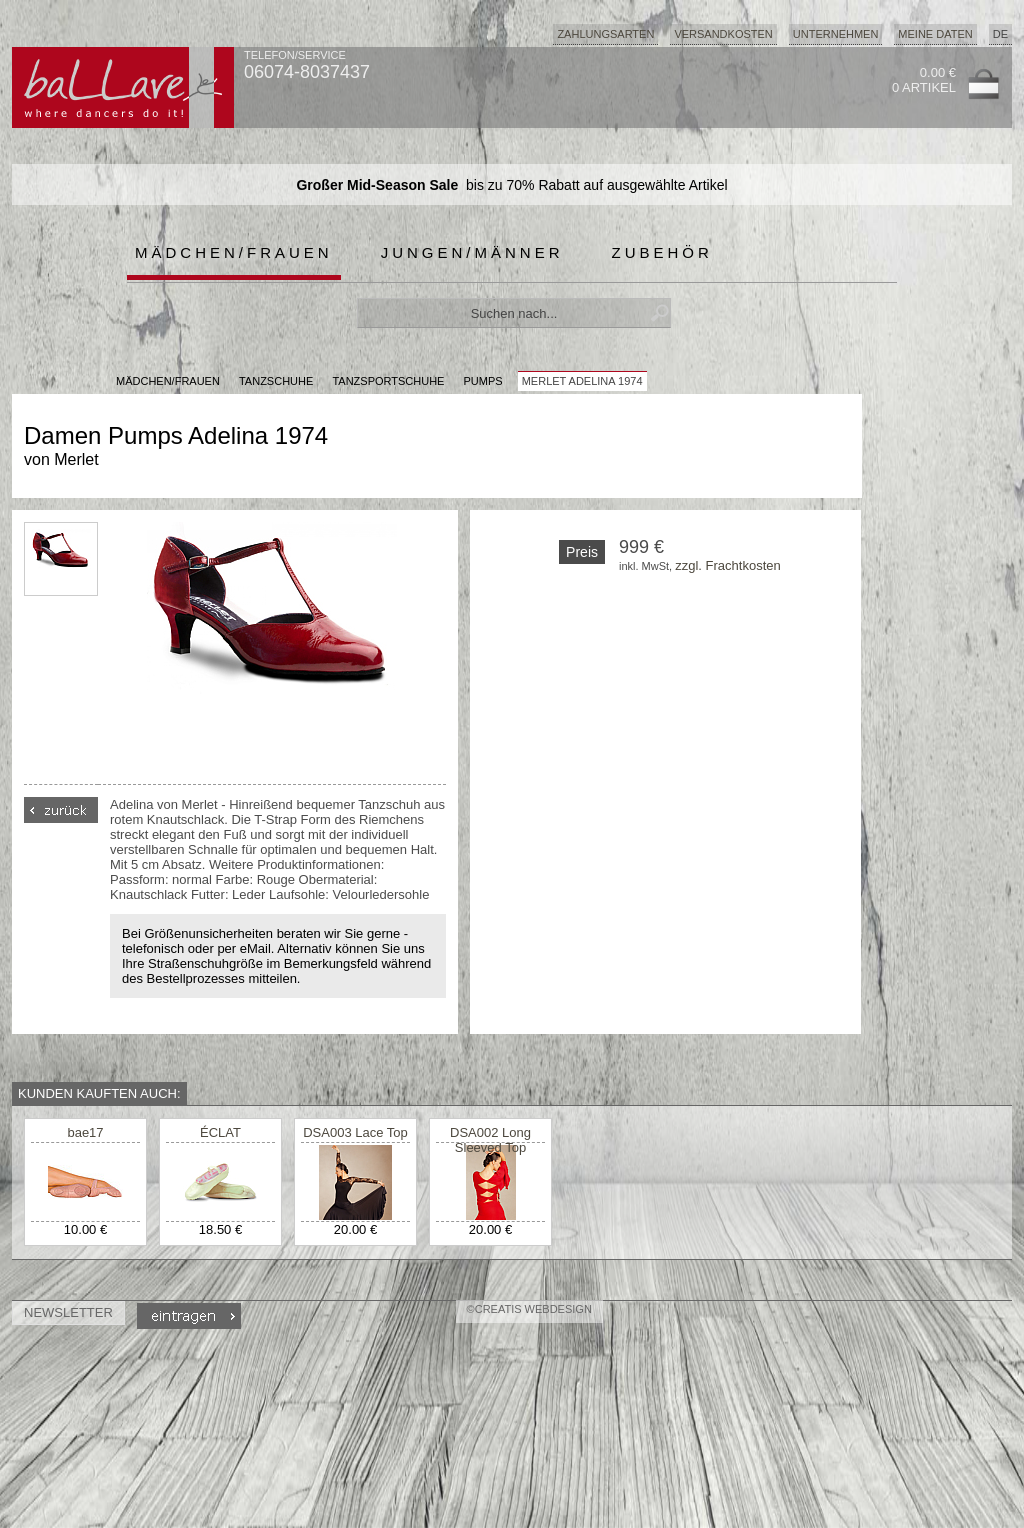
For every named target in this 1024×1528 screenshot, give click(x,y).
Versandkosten (723, 34)
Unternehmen (836, 34)
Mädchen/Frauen (234, 252)
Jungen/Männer (472, 252)
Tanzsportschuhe (388, 381)
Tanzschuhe (276, 381)
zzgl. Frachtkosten (728, 565)
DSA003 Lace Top (355, 1132)
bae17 (85, 1132)
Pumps (483, 381)
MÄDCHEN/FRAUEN (168, 381)
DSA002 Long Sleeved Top (490, 1140)
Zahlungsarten (605, 34)
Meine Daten (935, 34)
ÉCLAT (220, 1132)
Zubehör (662, 252)
